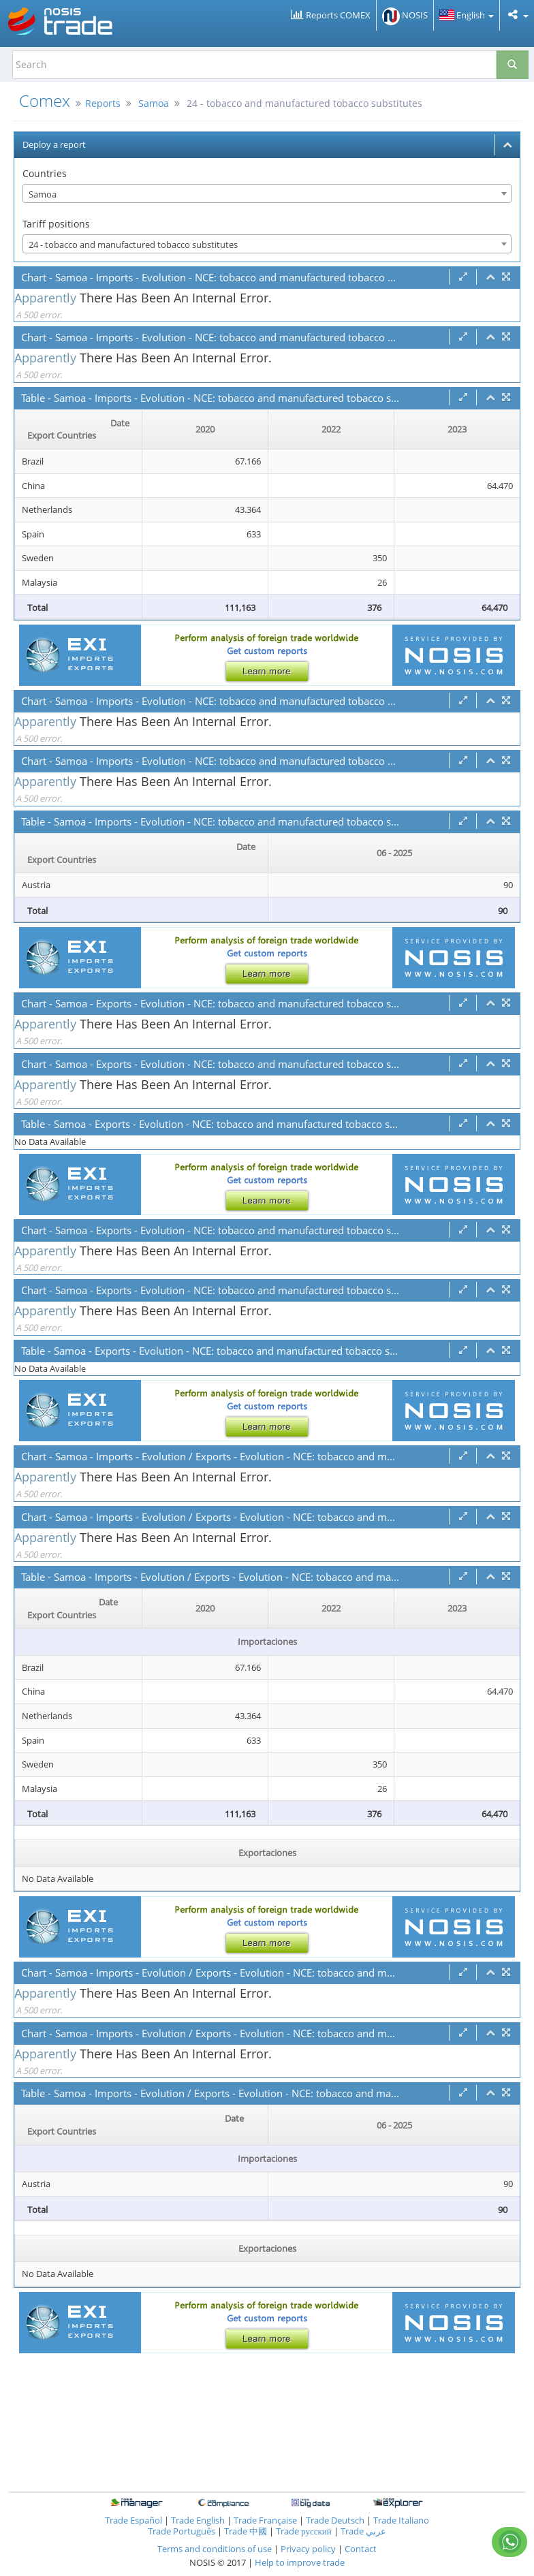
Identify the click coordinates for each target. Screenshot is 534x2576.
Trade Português (181, 2531)
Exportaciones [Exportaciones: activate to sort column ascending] (267, 1853)
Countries (44, 173)
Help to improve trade (300, 2562)
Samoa (153, 103)
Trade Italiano (401, 2520)
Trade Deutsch (335, 2520)
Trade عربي (363, 2531)
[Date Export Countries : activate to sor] (78, 430)
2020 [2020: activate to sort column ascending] (205, 429)
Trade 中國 (245, 2531)
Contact (361, 2549)
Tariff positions (56, 223)
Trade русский (304, 2531)
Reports (103, 103)
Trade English (198, 2520)
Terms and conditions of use (214, 2549)
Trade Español (133, 2520)
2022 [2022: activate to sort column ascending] (331, 429)
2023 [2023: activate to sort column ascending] (457, 429)
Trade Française (265, 2520)
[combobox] (267, 193)
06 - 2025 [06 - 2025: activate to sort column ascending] (394, 853)
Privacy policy (309, 2549)
